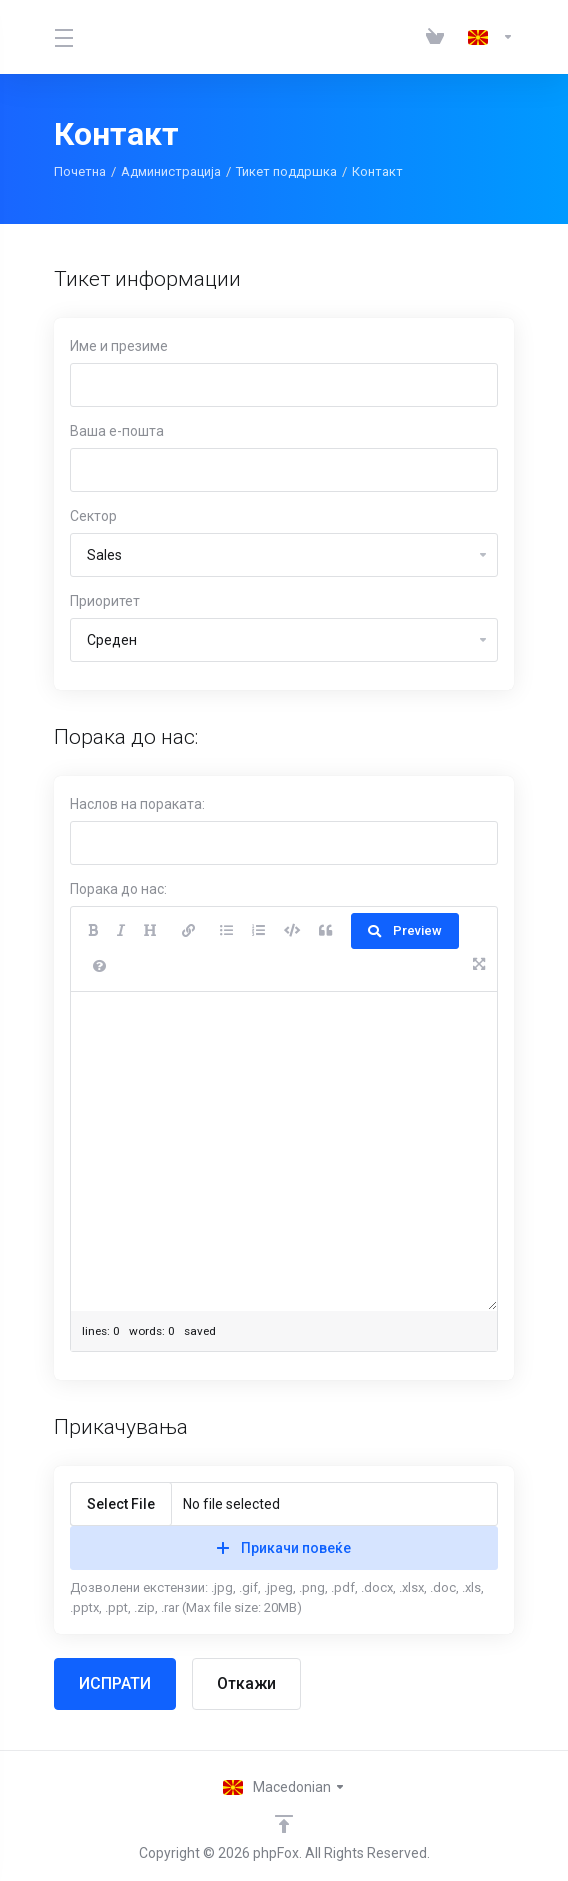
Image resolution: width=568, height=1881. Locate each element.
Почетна (80, 171)
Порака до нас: (118, 889)
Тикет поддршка (286, 171)
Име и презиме (119, 346)
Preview (405, 930)
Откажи (246, 1683)
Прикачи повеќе (284, 1548)
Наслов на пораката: (137, 804)
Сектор (93, 516)
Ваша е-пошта (117, 431)
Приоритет (105, 601)
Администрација (171, 171)
